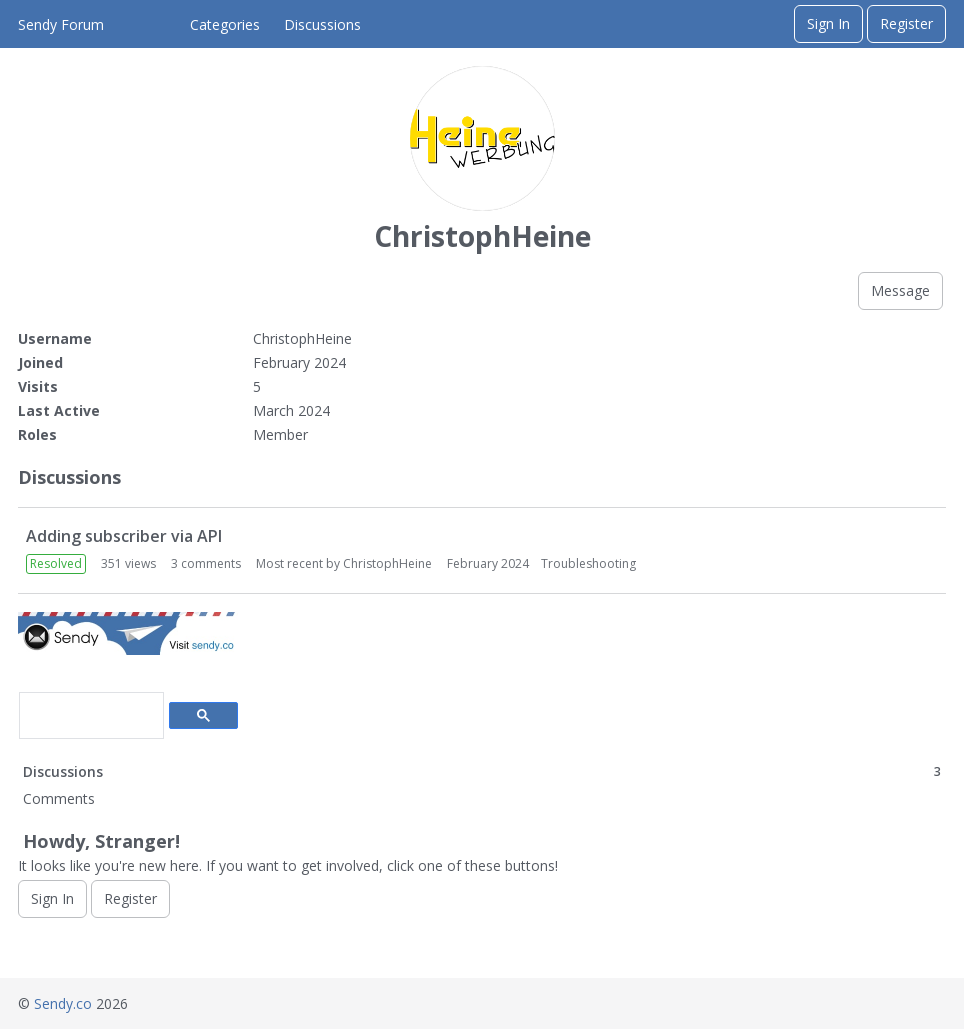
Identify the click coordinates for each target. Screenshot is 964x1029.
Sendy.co (63, 1003)
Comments (59, 798)
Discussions (322, 24)
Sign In (828, 23)
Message (900, 290)
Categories (225, 24)
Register (906, 23)
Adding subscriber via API (124, 536)
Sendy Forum (61, 24)
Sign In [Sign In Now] (52, 898)
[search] (89, 716)
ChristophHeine (387, 563)
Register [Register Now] (130, 898)
